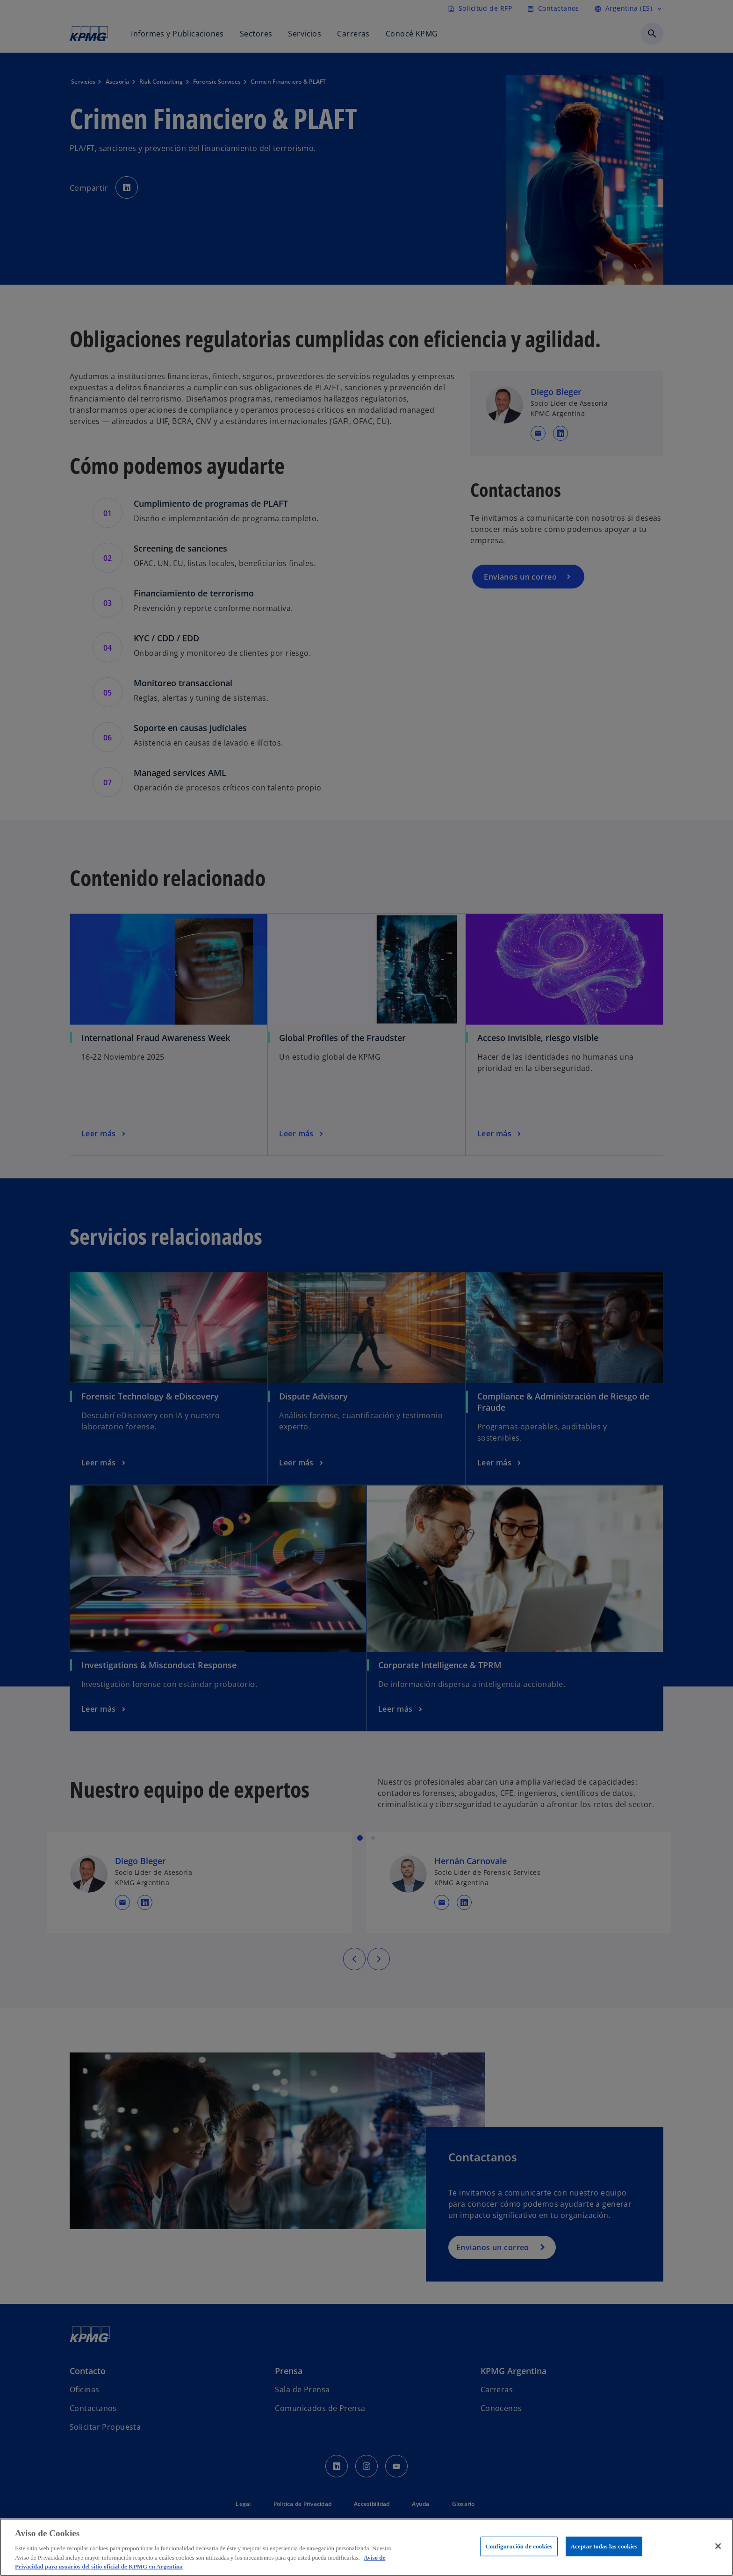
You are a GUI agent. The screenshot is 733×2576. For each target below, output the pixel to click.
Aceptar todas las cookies (604, 2546)
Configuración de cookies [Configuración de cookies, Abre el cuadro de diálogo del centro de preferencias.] (518, 2546)
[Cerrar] (718, 2546)
